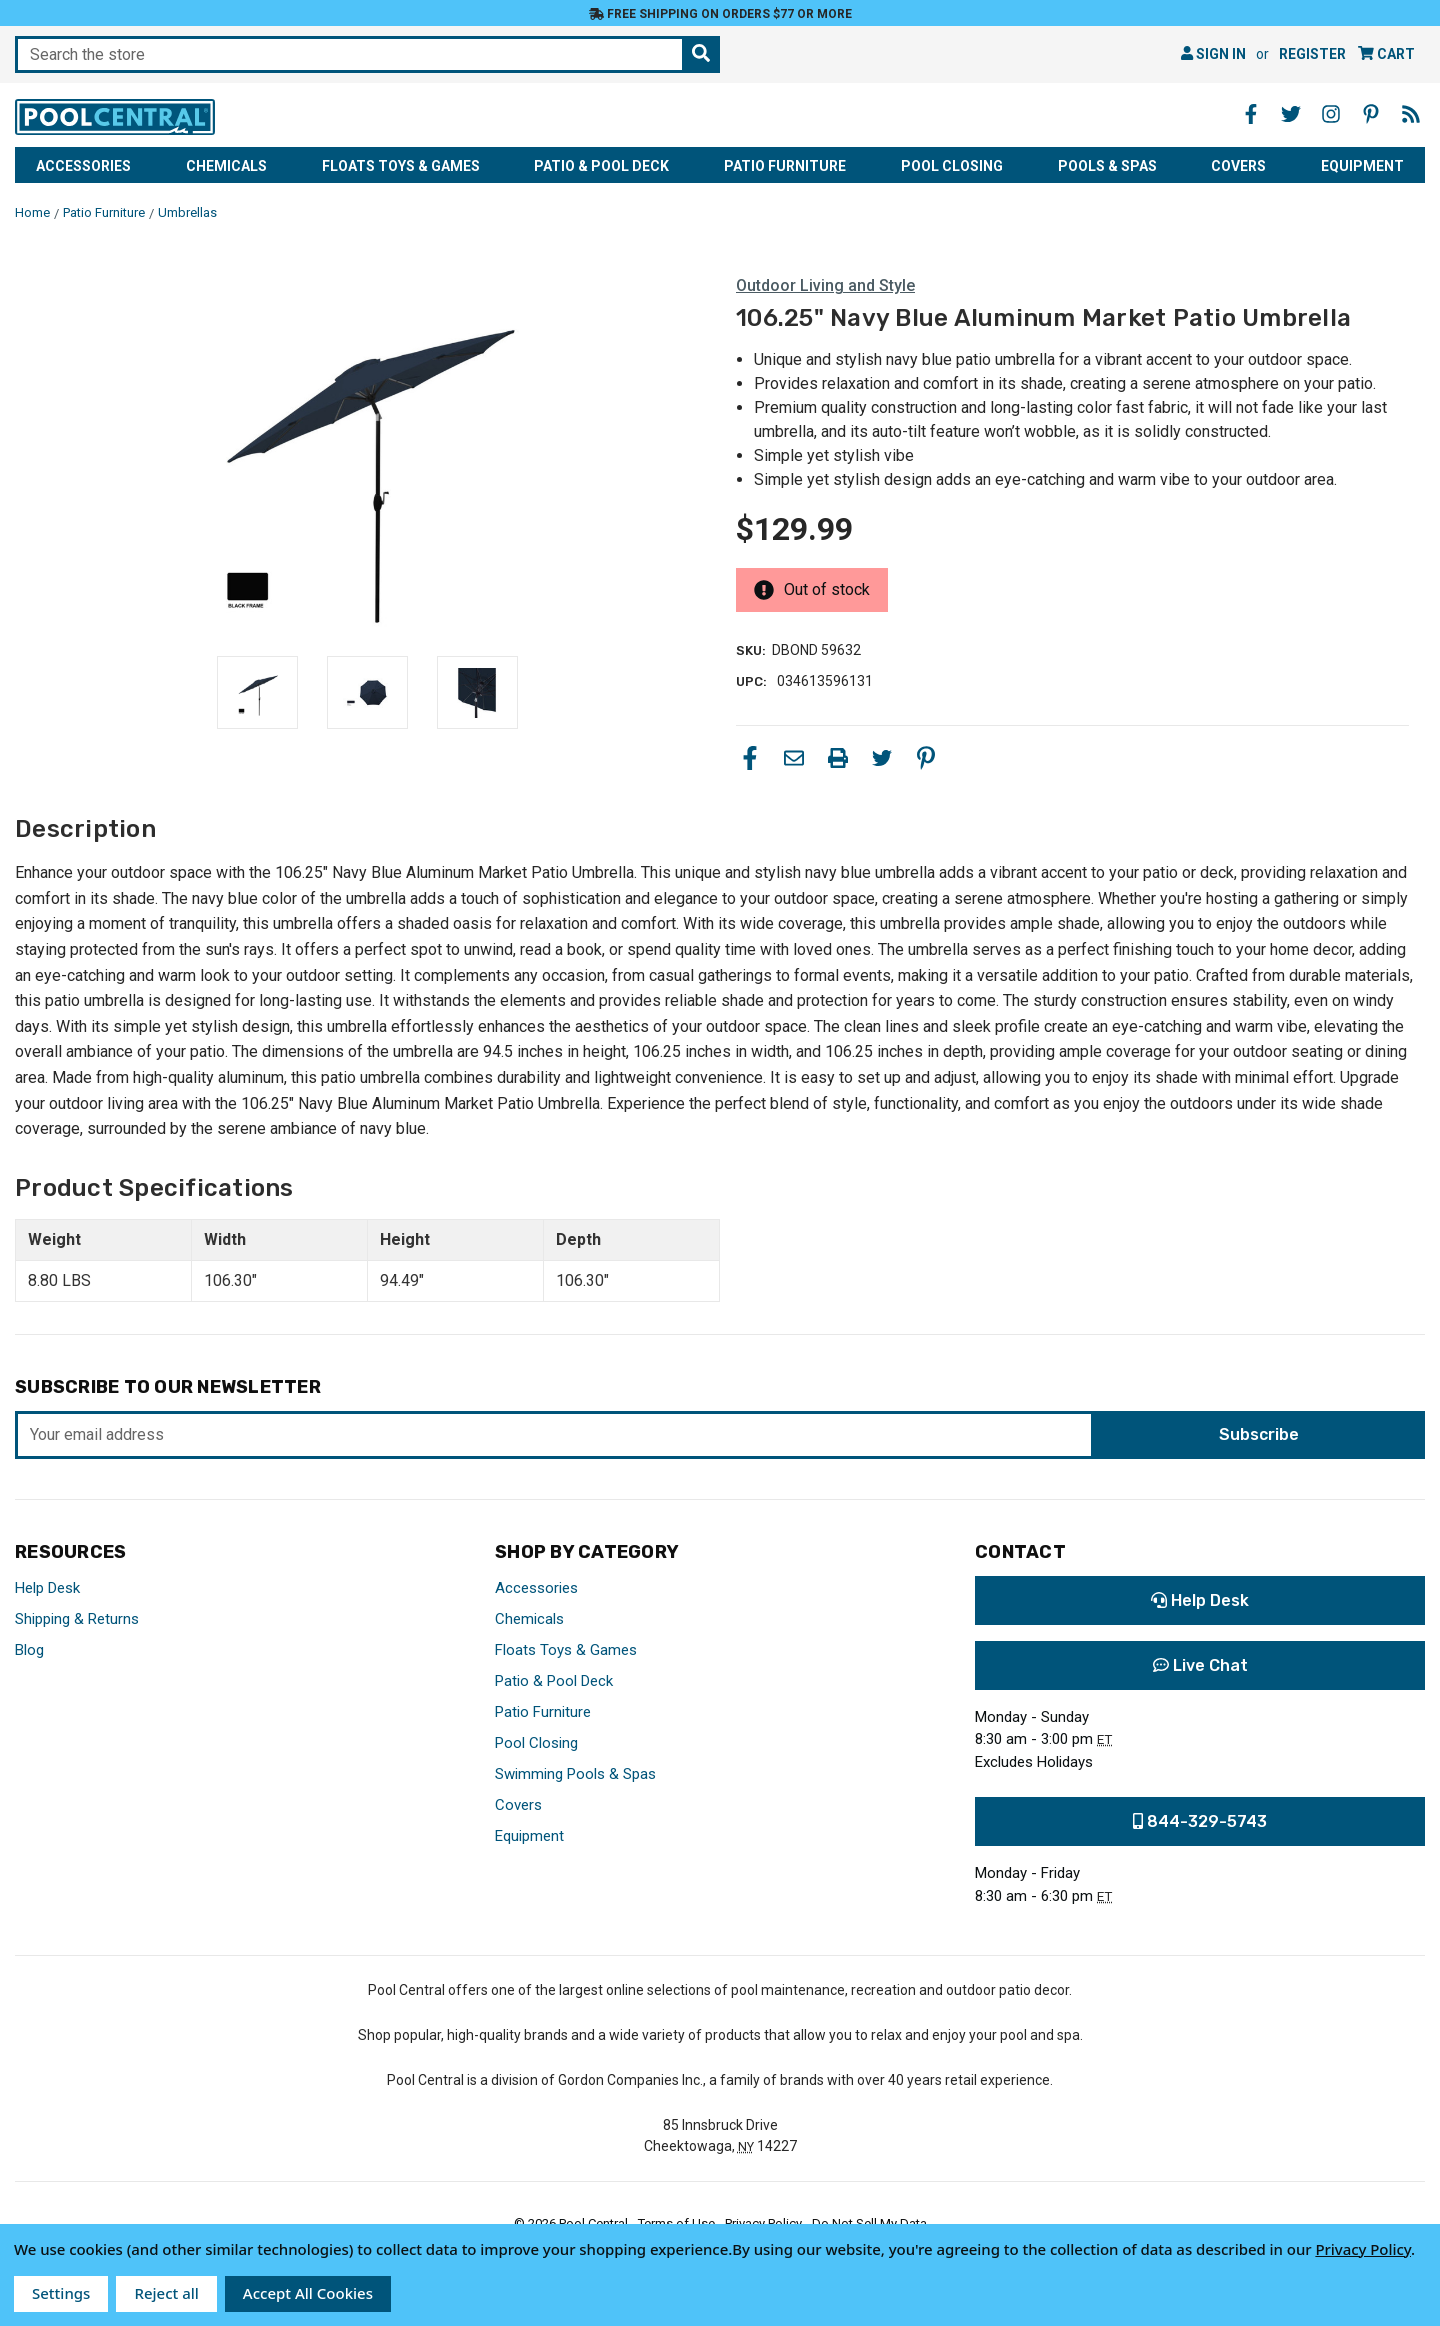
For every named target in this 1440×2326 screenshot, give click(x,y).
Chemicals (226, 166)
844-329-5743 (1200, 1821)
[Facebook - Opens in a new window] (1251, 114)
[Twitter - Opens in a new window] (1291, 114)
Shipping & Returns (77, 1619)
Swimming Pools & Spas (575, 1774)
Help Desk (47, 1588)
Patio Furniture (785, 166)
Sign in (1213, 54)
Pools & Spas (1107, 166)
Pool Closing (952, 166)
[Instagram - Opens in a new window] (1331, 114)
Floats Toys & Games (401, 166)
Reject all (166, 2293)
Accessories (83, 166)
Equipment (1362, 166)
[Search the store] (701, 54)
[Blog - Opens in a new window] (1411, 114)
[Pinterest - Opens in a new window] (1371, 114)
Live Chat (1200, 1665)
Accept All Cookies (308, 2293)
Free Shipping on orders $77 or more (720, 14)
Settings (61, 2293)
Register (1312, 54)
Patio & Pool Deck (601, 166)
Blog (29, 1650)
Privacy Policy (1363, 2249)
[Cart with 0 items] (1386, 54)
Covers (1238, 166)
